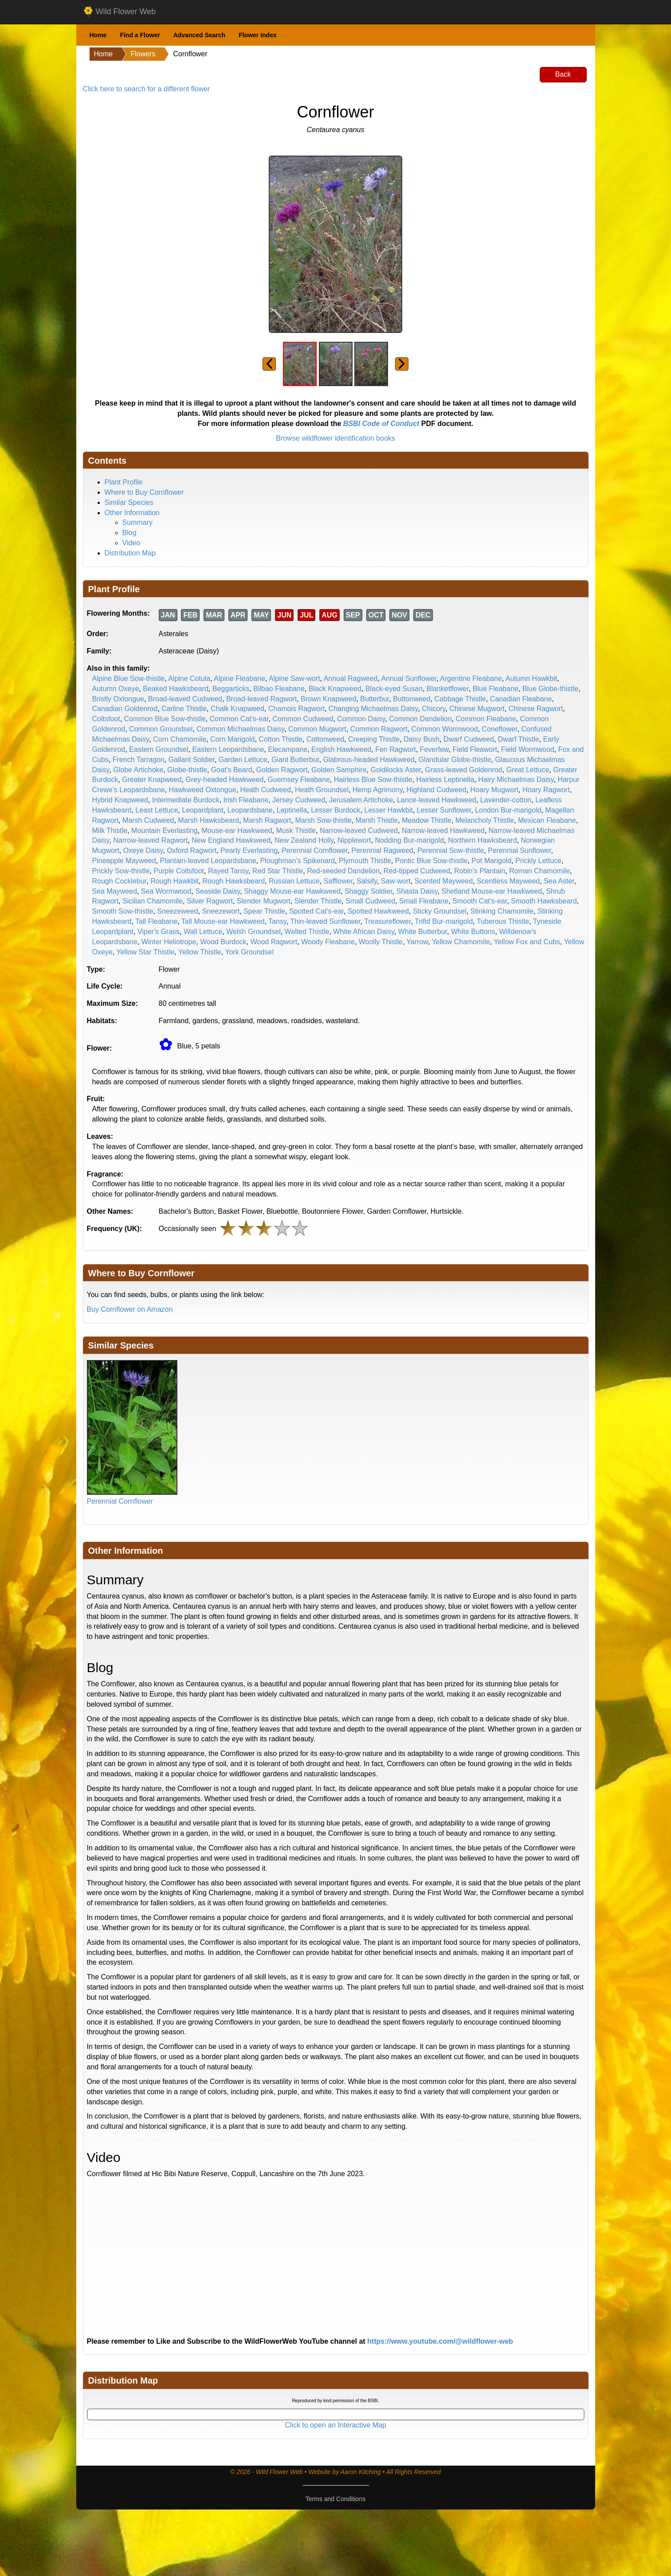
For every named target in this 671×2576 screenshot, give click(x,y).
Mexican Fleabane (547, 820)
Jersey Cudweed (298, 800)
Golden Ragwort (282, 770)
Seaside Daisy (217, 891)
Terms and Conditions (335, 2498)
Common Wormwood (444, 729)
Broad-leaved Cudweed (185, 699)
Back (563, 74)
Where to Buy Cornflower (144, 492)
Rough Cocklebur (119, 881)
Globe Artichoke (138, 770)
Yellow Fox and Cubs (527, 942)
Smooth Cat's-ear (479, 901)
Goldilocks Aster (395, 770)
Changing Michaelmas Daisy (373, 708)
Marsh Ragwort (267, 820)
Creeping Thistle (374, 739)
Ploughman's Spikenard (297, 860)
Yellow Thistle (199, 952)
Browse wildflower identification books (335, 438)
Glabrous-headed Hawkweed (368, 759)
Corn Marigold (232, 739)
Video (131, 543)
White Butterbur (422, 931)
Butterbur (374, 699)
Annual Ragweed (351, 678)
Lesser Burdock (335, 810)
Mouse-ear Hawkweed (236, 830)
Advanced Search (199, 35)
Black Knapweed (335, 688)
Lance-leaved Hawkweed (436, 800)
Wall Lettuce (203, 931)
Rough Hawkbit (174, 881)
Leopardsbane (250, 810)
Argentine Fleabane (471, 678)
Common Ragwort (379, 729)
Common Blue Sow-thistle (165, 719)
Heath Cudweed (265, 790)
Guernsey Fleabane (298, 779)
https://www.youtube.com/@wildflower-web (440, 2341)
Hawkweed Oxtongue (202, 790)
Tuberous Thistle (503, 921)
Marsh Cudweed (148, 820)
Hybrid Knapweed (120, 800)
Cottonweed (325, 739)
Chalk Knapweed (237, 708)
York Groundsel (249, 952)
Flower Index (258, 35)
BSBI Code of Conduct (381, 423)
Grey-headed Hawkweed (224, 779)
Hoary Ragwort (546, 790)
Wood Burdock (223, 942)
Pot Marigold (491, 860)
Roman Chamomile (539, 871)
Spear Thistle (264, 911)
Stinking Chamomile (502, 911)
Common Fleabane (485, 719)
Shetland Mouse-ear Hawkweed (491, 891)
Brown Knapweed (328, 699)
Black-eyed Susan (394, 688)
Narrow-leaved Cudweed (359, 830)
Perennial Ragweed (382, 850)
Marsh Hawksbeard (208, 820)
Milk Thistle (110, 830)
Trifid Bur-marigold (444, 921)
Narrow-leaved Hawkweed (443, 830)
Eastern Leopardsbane (228, 749)
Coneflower (499, 729)
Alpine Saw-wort (294, 678)
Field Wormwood (527, 749)
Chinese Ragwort (536, 708)
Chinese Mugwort (477, 708)
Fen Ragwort (395, 749)
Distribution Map (130, 553)
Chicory (433, 708)
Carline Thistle (184, 708)
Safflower (338, 881)
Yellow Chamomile (461, 942)
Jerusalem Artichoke (361, 800)
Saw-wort (396, 881)
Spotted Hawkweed (378, 911)
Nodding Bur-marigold (409, 840)
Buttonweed (412, 699)
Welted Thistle (307, 931)
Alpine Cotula (189, 678)
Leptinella (292, 810)
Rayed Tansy (228, 871)
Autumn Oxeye (115, 688)
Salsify (367, 881)
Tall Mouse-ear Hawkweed (223, 921)
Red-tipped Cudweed (417, 871)
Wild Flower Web (119, 12)
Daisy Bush (421, 739)
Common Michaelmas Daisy (240, 729)
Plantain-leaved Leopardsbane (208, 860)
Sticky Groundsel (440, 911)
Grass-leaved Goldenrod (463, 770)
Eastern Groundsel (158, 749)
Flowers (142, 54)
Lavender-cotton (506, 800)
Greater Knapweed (151, 779)
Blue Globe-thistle (550, 688)
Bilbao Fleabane (279, 688)
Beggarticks (231, 688)
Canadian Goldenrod (125, 708)
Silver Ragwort (210, 901)
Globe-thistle (187, 770)
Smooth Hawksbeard (544, 901)
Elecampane (287, 749)
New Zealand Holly (304, 840)
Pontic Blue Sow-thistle (431, 860)
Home (98, 35)
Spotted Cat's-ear (316, 911)
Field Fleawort (474, 749)
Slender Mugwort (263, 901)
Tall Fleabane (156, 921)
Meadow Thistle (426, 820)
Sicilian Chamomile (152, 901)
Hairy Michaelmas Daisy (515, 779)
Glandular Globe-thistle (455, 759)
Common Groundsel (160, 729)
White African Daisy (363, 931)
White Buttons (473, 931)
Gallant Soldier (192, 759)
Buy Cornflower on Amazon (130, 1309)
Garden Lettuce (243, 759)
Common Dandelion (420, 719)
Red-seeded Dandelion (343, 871)
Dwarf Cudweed (468, 739)
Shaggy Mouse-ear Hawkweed (292, 891)
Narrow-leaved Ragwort (150, 840)
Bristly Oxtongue (118, 699)
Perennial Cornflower (315, 850)
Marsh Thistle (377, 820)
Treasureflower (387, 921)
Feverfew (434, 749)
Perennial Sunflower (519, 850)
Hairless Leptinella (445, 779)
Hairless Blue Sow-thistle (373, 779)
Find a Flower (140, 35)
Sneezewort (221, 911)
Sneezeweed (177, 911)
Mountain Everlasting (164, 830)
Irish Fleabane (246, 800)
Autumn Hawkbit (531, 678)
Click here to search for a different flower (146, 89)
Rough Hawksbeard (234, 881)
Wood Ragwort (274, 942)
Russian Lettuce (294, 881)
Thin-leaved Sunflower (325, 921)
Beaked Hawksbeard (175, 688)
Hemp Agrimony (378, 790)
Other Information (132, 512)
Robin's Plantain (479, 871)
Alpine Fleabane (239, 678)
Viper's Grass (158, 931)
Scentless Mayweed (508, 881)
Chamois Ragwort (296, 708)
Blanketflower (448, 688)
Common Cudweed (302, 719)
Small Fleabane (423, 901)
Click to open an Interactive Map (335, 2425)
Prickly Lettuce (538, 860)
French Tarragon (139, 759)
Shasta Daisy (417, 891)
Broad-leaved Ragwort (261, 699)
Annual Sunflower (409, 678)
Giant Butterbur (295, 759)
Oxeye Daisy (143, 850)
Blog (129, 532)
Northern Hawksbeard (482, 840)
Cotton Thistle (280, 739)
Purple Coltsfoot (178, 871)
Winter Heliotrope (168, 942)
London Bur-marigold (508, 810)
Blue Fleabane (495, 688)
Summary (137, 522)
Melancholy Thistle (484, 820)
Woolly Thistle (381, 942)
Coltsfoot (106, 719)
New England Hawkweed (231, 840)
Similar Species (129, 502)
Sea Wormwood (166, 891)
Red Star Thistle (277, 871)
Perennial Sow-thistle (450, 850)
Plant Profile (124, 482)
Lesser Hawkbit (388, 810)
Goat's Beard (231, 770)
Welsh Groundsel (253, 931)
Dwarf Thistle (518, 739)
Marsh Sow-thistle (323, 820)
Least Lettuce (156, 810)
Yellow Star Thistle (145, 952)
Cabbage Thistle (460, 699)
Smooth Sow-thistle (122, 911)
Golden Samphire (339, 770)
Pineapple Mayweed (124, 860)
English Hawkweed (341, 749)
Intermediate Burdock (186, 800)
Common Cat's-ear (239, 719)
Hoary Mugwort (494, 790)
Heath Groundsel (322, 790)
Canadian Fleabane (521, 699)
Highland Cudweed (436, 790)
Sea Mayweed (114, 891)
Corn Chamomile (179, 739)
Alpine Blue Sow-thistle (128, 678)
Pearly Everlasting (249, 850)
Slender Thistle (317, 901)
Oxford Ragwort (191, 850)
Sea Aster (559, 881)
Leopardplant (202, 810)
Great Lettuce (527, 770)
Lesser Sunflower (444, 810)
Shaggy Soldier (368, 891)
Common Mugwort (317, 729)
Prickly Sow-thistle (121, 871)
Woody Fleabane (328, 942)
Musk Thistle (296, 830)
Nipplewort (354, 840)
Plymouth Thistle (365, 860)
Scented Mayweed (443, 881)
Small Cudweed (370, 901)
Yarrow (417, 942)
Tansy (277, 921)
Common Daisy (361, 719)
